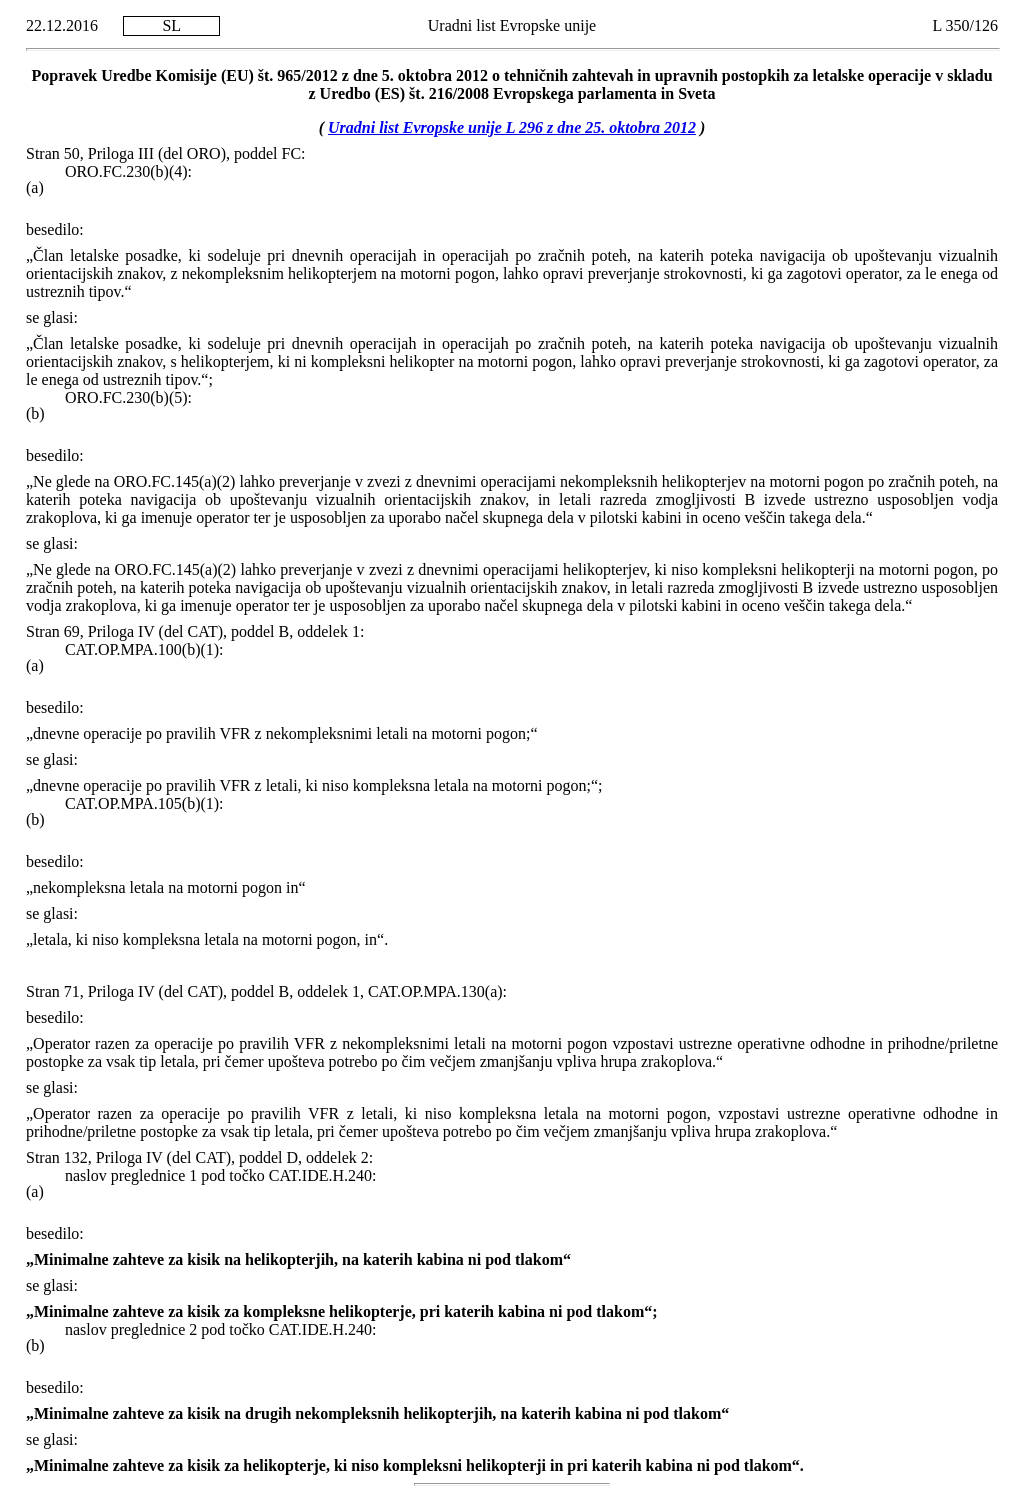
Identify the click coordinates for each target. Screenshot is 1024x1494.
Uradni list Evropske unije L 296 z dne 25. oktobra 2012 (512, 127)
